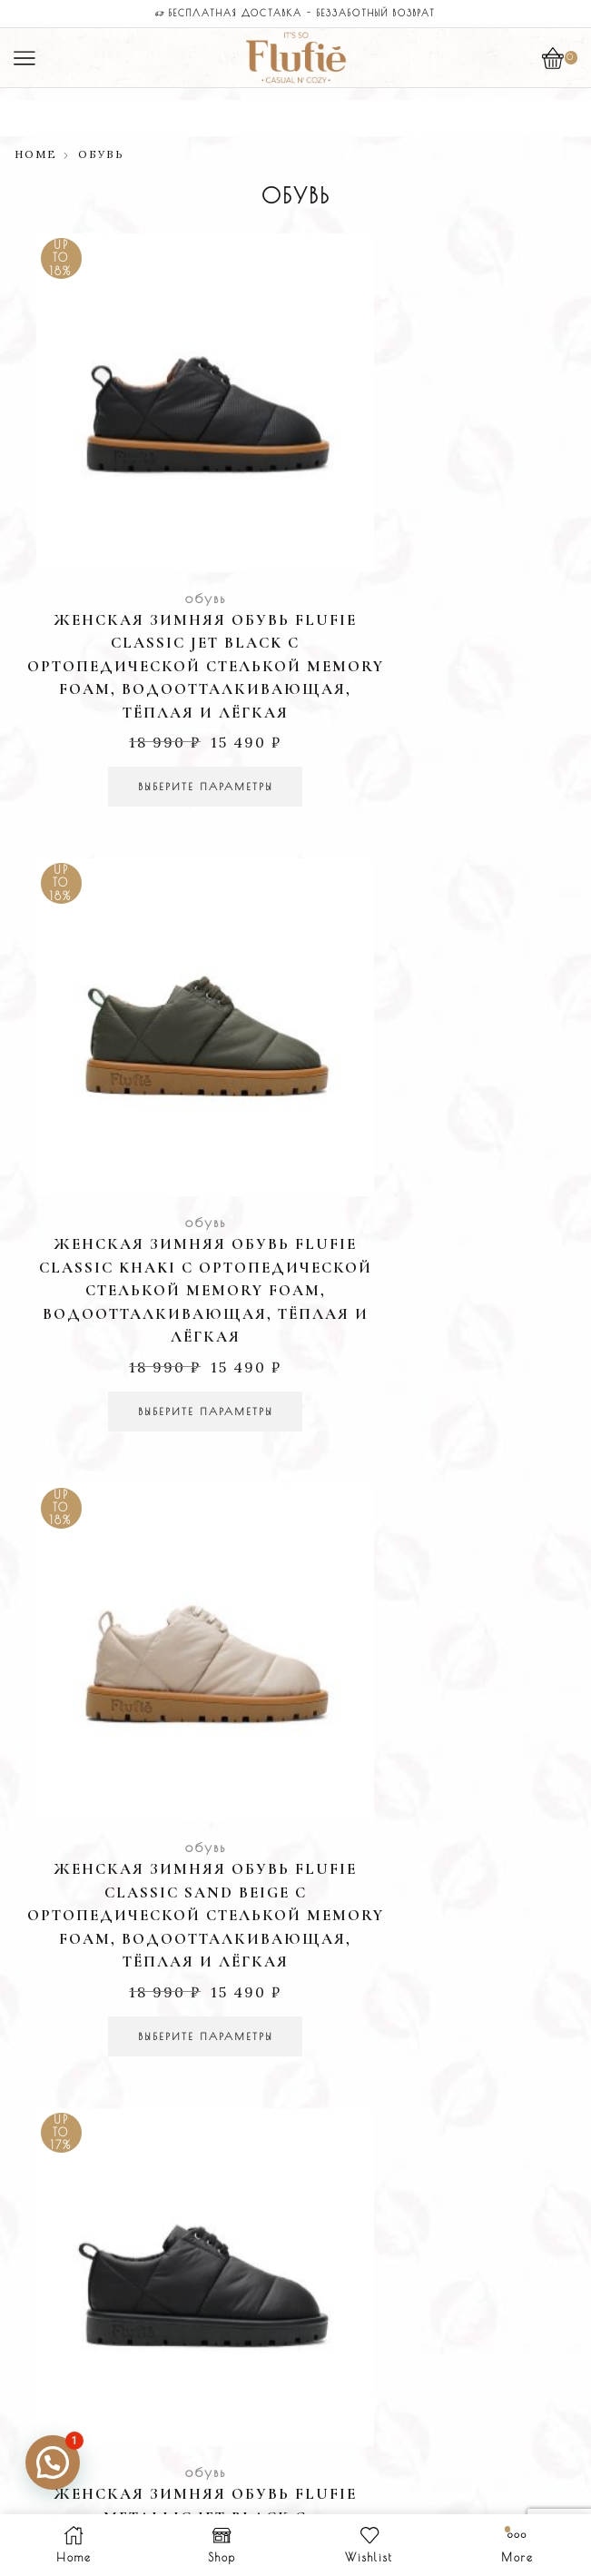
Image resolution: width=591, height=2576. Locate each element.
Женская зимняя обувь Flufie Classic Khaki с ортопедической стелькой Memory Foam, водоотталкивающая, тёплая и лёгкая (439, 571)
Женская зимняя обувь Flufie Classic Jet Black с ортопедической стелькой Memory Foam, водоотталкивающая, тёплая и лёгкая (153, 571)
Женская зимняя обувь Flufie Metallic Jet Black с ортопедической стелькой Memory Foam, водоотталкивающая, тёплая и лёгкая (439, 1115)
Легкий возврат (295, 1536)
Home (36, 154)
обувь (152, 491)
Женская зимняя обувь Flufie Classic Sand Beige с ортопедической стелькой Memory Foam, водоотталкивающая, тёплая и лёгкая (152, 1115)
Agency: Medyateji (367, 2444)
